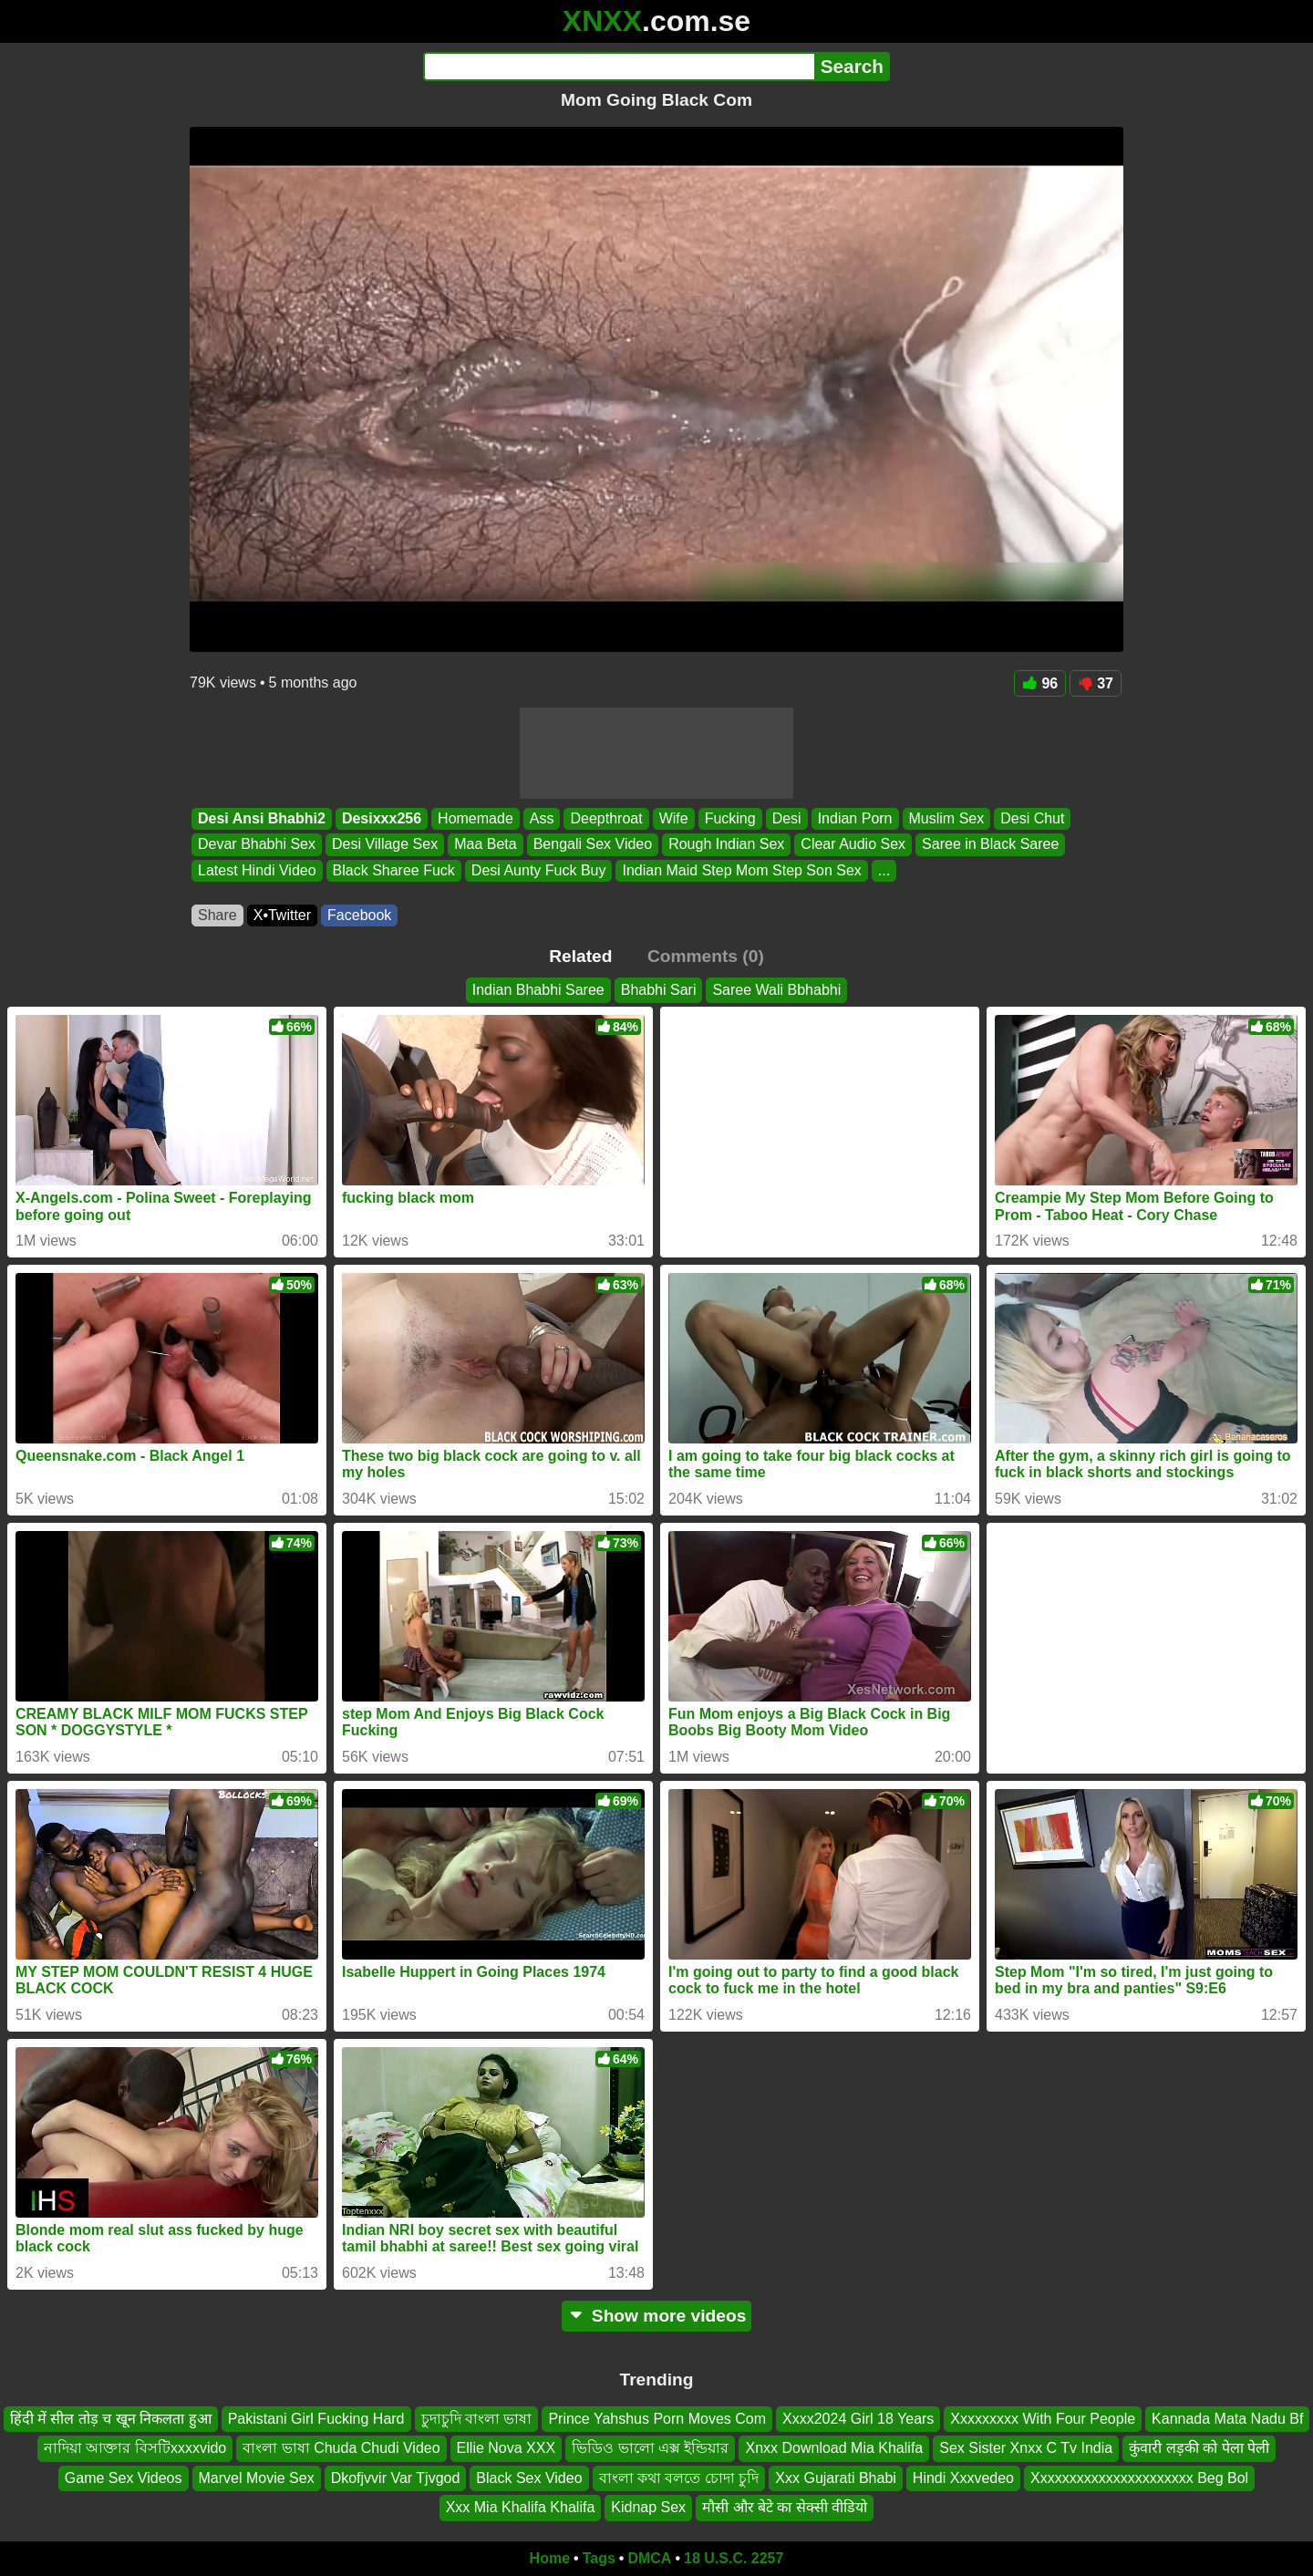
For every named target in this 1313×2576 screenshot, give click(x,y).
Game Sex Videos (123, 2478)
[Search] (618, 66)
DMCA (649, 2558)
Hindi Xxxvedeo (963, 2478)
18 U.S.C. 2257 (733, 2558)
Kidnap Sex (648, 2507)
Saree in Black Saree (990, 845)
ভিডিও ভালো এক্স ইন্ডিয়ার (650, 2448)
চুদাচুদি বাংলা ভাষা (476, 2418)
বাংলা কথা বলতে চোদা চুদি (679, 2478)
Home (550, 2558)
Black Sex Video (529, 2478)
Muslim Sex (947, 818)
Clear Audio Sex (853, 845)
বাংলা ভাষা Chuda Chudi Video (341, 2448)
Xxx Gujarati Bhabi (835, 2478)
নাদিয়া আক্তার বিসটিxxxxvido (135, 2448)
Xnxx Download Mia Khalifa (834, 2448)
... (884, 870)
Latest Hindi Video (257, 870)
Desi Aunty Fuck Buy (538, 870)
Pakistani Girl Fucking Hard (316, 2418)
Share (217, 915)
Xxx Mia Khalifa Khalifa (520, 2507)
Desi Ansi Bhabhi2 (262, 818)
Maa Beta (485, 845)
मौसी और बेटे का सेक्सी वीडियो (784, 2507)
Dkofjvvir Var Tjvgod (395, 2478)
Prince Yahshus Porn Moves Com (657, 2418)
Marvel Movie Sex (257, 2478)
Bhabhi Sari (659, 990)
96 (1040, 683)
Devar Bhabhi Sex (256, 845)
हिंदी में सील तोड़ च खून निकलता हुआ (111, 2418)
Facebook (359, 915)
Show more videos (657, 2315)
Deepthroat (606, 818)
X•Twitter (282, 915)
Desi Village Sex (385, 845)
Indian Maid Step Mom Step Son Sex (741, 870)
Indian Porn (855, 818)
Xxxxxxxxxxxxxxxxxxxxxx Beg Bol (1139, 2478)
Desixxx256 (381, 818)
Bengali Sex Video (592, 845)
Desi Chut (1032, 818)
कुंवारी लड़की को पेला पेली (1199, 2448)
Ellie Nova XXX (506, 2448)
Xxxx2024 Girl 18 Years (858, 2418)
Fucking (730, 818)
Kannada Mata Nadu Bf (1227, 2418)
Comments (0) (705, 956)
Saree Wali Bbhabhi (776, 990)
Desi (786, 818)
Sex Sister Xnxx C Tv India (1025, 2448)
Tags (599, 2558)
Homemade (475, 818)
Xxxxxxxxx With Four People (1042, 2418)
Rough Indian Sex (726, 845)
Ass (542, 818)
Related (580, 956)
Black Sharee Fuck (394, 870)
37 (1095, 683)
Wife (673, 818)
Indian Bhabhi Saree (538, 990)
